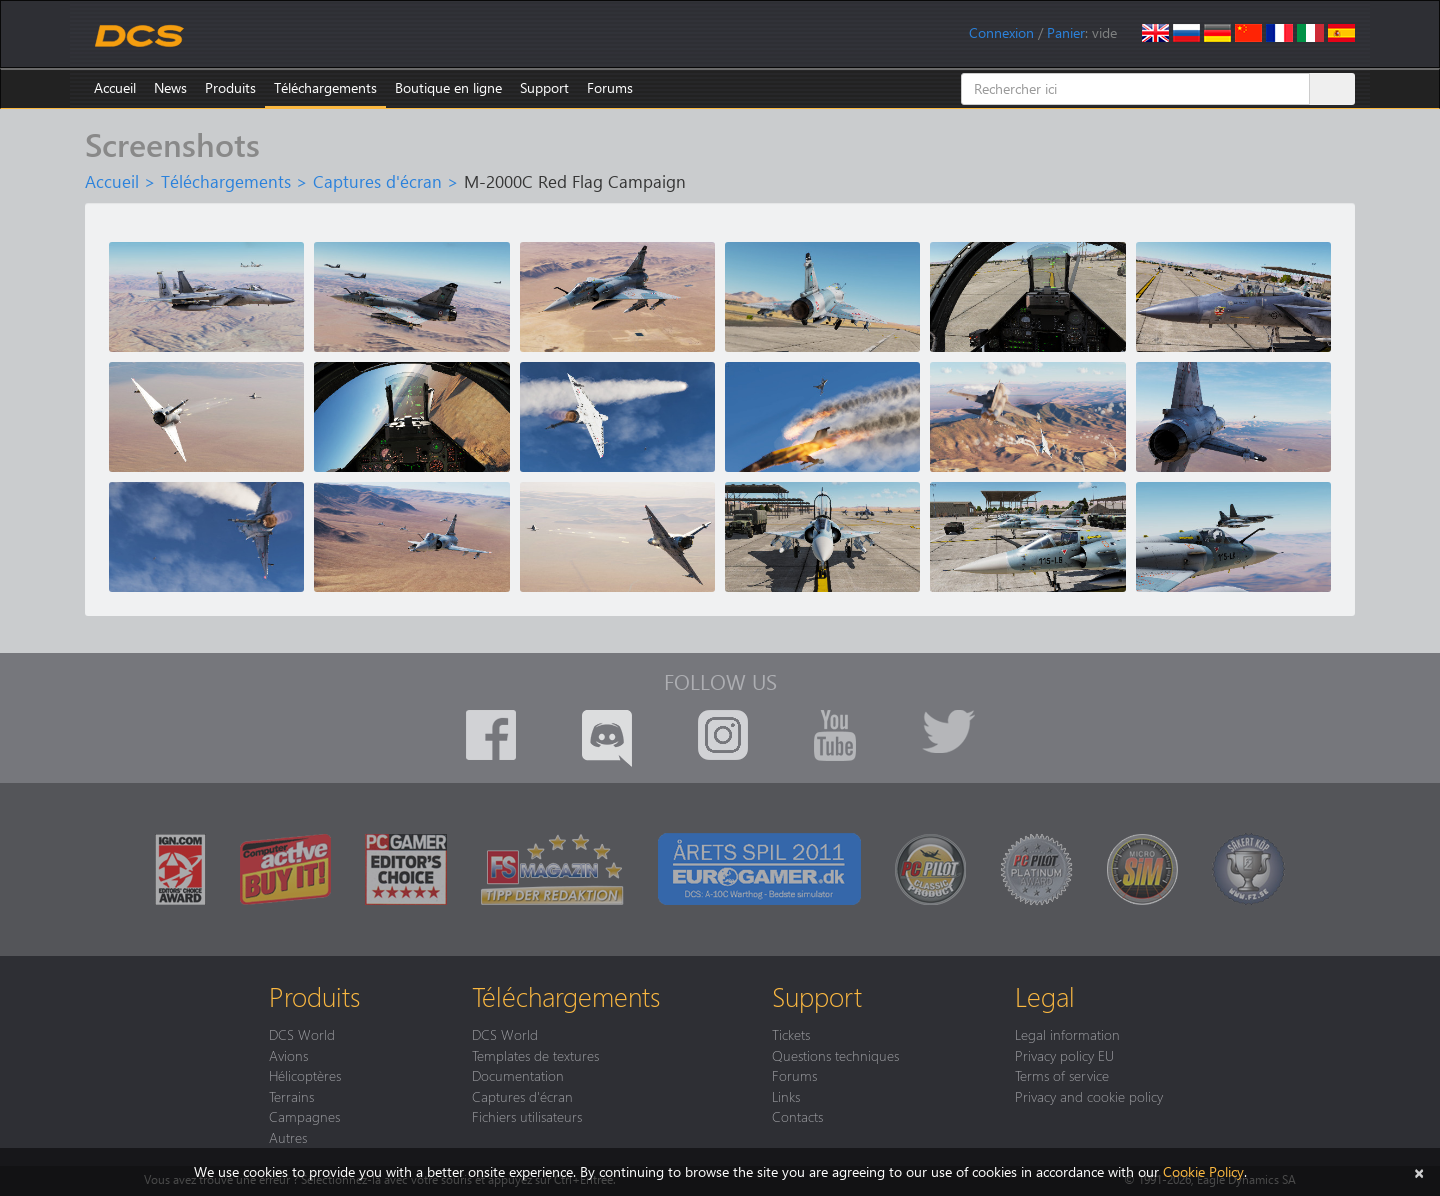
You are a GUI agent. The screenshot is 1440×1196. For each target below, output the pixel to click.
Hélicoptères (305, 1075)
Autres (288, 1137)
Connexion (1001, 32)
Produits (230, 87)
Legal (1045, 996)
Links (786, 1096)
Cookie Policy (1203, 1171)
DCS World (302, 1034)
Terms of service (1062, 1075)
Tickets (791, 1034)
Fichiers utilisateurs (527, 1116)
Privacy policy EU (1064, 1055)
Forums (610, 87)
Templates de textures (535, 1055)
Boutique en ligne (448, 87)
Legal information (1067, 1034)
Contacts (797, 1116)
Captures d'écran (377, 181)
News (170, 87)
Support (544, 87)
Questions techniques (835, 1055)
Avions (288, 1055)
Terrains (291, 1096)
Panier (1066, 32)
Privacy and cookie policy (1089, 1096)
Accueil (115, 87)
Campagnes (304, 1116)
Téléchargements (325, 87)
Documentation (518, 1075)
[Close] (1419, 1171)
